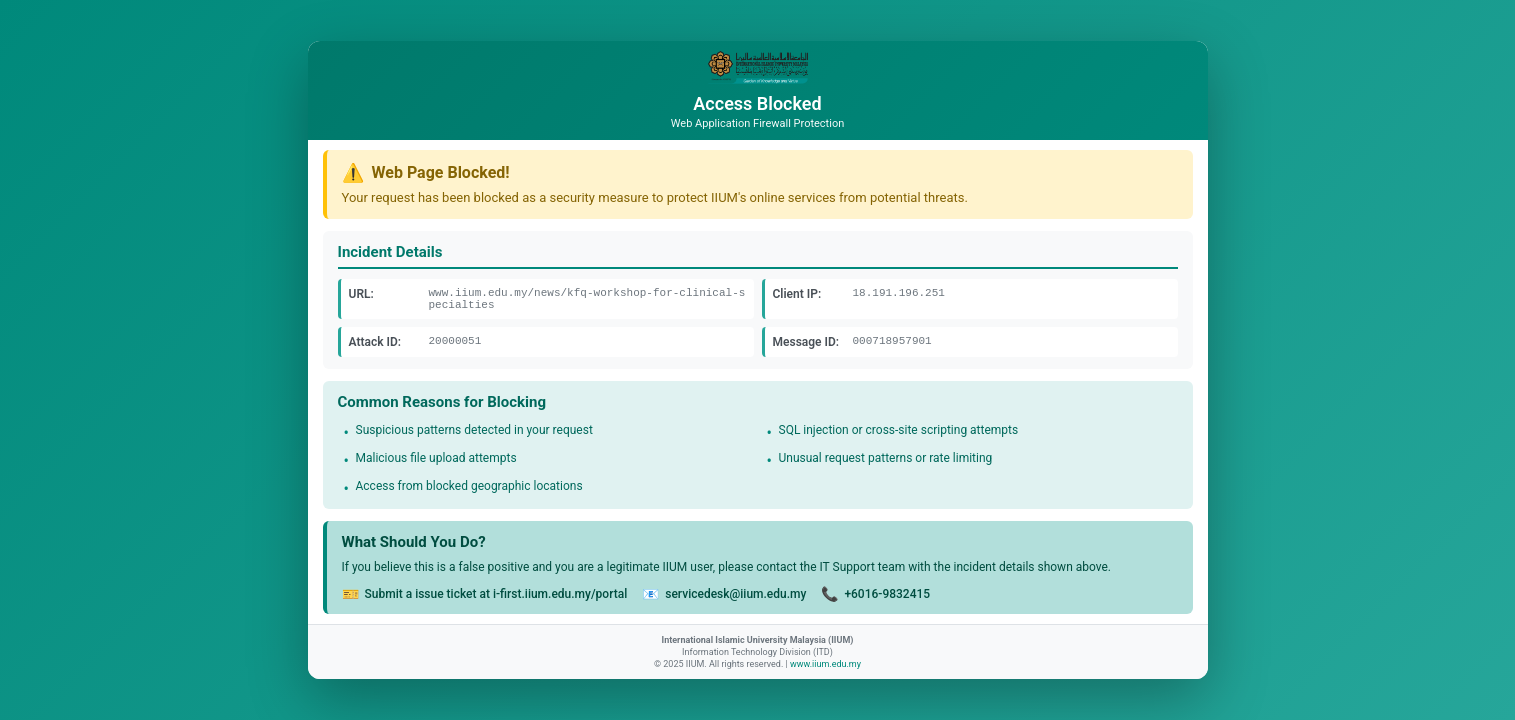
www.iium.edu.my (825, 664)
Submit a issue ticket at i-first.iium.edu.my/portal (496, 594)
